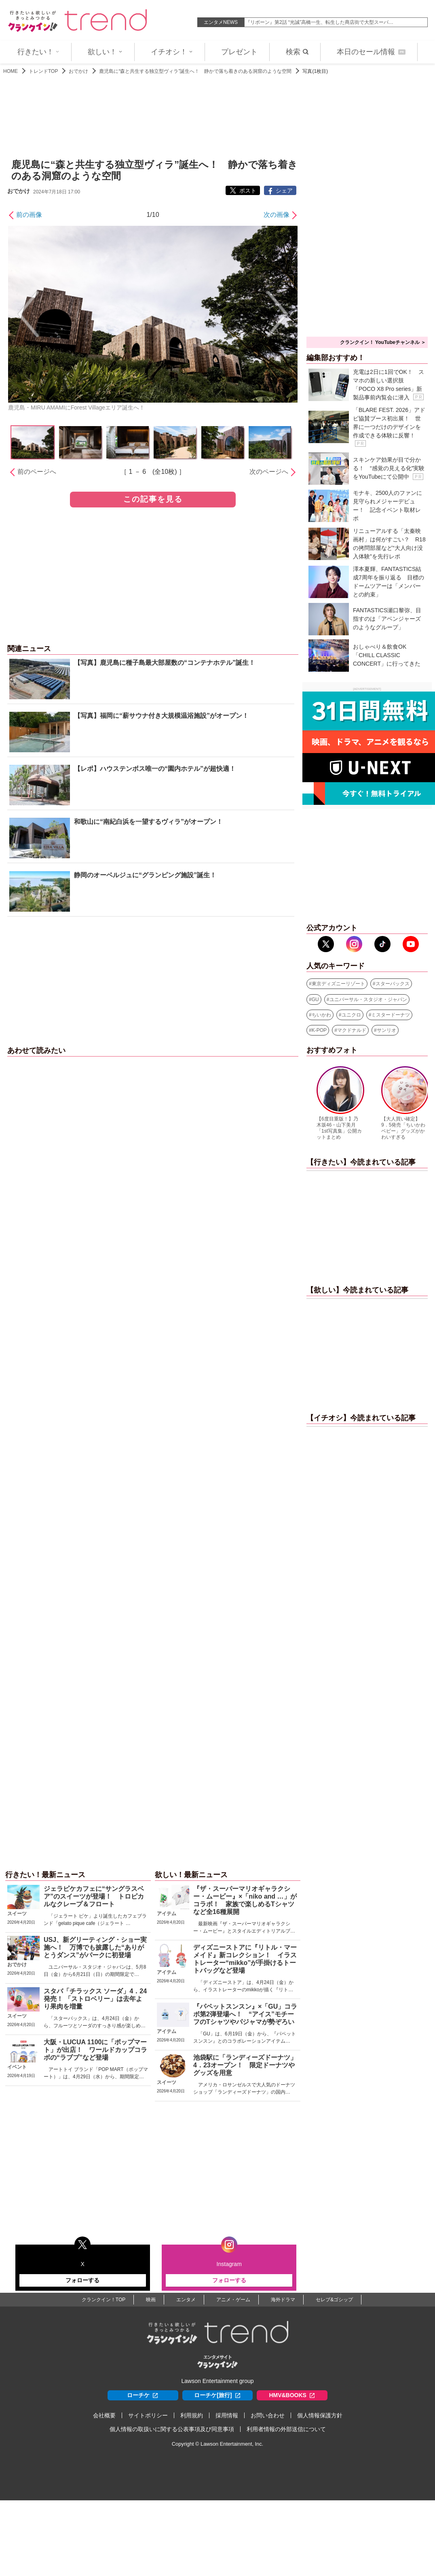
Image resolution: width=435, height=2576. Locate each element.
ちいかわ (321, 1015)
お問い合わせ (268, 2415)
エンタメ (186, 2299)
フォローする (82, 2280)
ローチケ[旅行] (217, 2395)
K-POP (319, 1030)
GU (315, 999)
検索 (297, 52)
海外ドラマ (283, 2299)
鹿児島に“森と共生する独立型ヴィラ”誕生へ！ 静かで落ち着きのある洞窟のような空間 (195, 71)
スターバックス (393, 984)
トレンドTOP (43, 71)
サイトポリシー (148, 2415)
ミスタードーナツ (390, 1015)
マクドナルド (351, 1030)
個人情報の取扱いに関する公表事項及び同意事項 (172, 2429)
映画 (151, 2299)
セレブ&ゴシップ (334, 2299)
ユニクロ (351, 1015)
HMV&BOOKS (292, 2395)
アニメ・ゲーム (233, 2299)
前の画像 (29, 214)
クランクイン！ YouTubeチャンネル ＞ (383, 342)
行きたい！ (38, 52)
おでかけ (78, 71)
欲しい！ (105, 52)
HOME (10, 71)
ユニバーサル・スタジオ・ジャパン (368, 999)
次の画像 (276, 214)
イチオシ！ (172, 52)
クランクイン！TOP (103, 2299)
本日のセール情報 (371, 52)
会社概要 (104, 2415)
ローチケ (142, 2395)
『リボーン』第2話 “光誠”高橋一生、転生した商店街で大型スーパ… (319, 22)
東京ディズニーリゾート (338, 984)
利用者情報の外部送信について (286, 2429)
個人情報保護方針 (319, 2415)
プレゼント (239, 52)
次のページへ (268, 471)
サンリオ (386, 1030)
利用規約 (191, 2415)
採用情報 (226, 2415)
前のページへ (36, 471)
